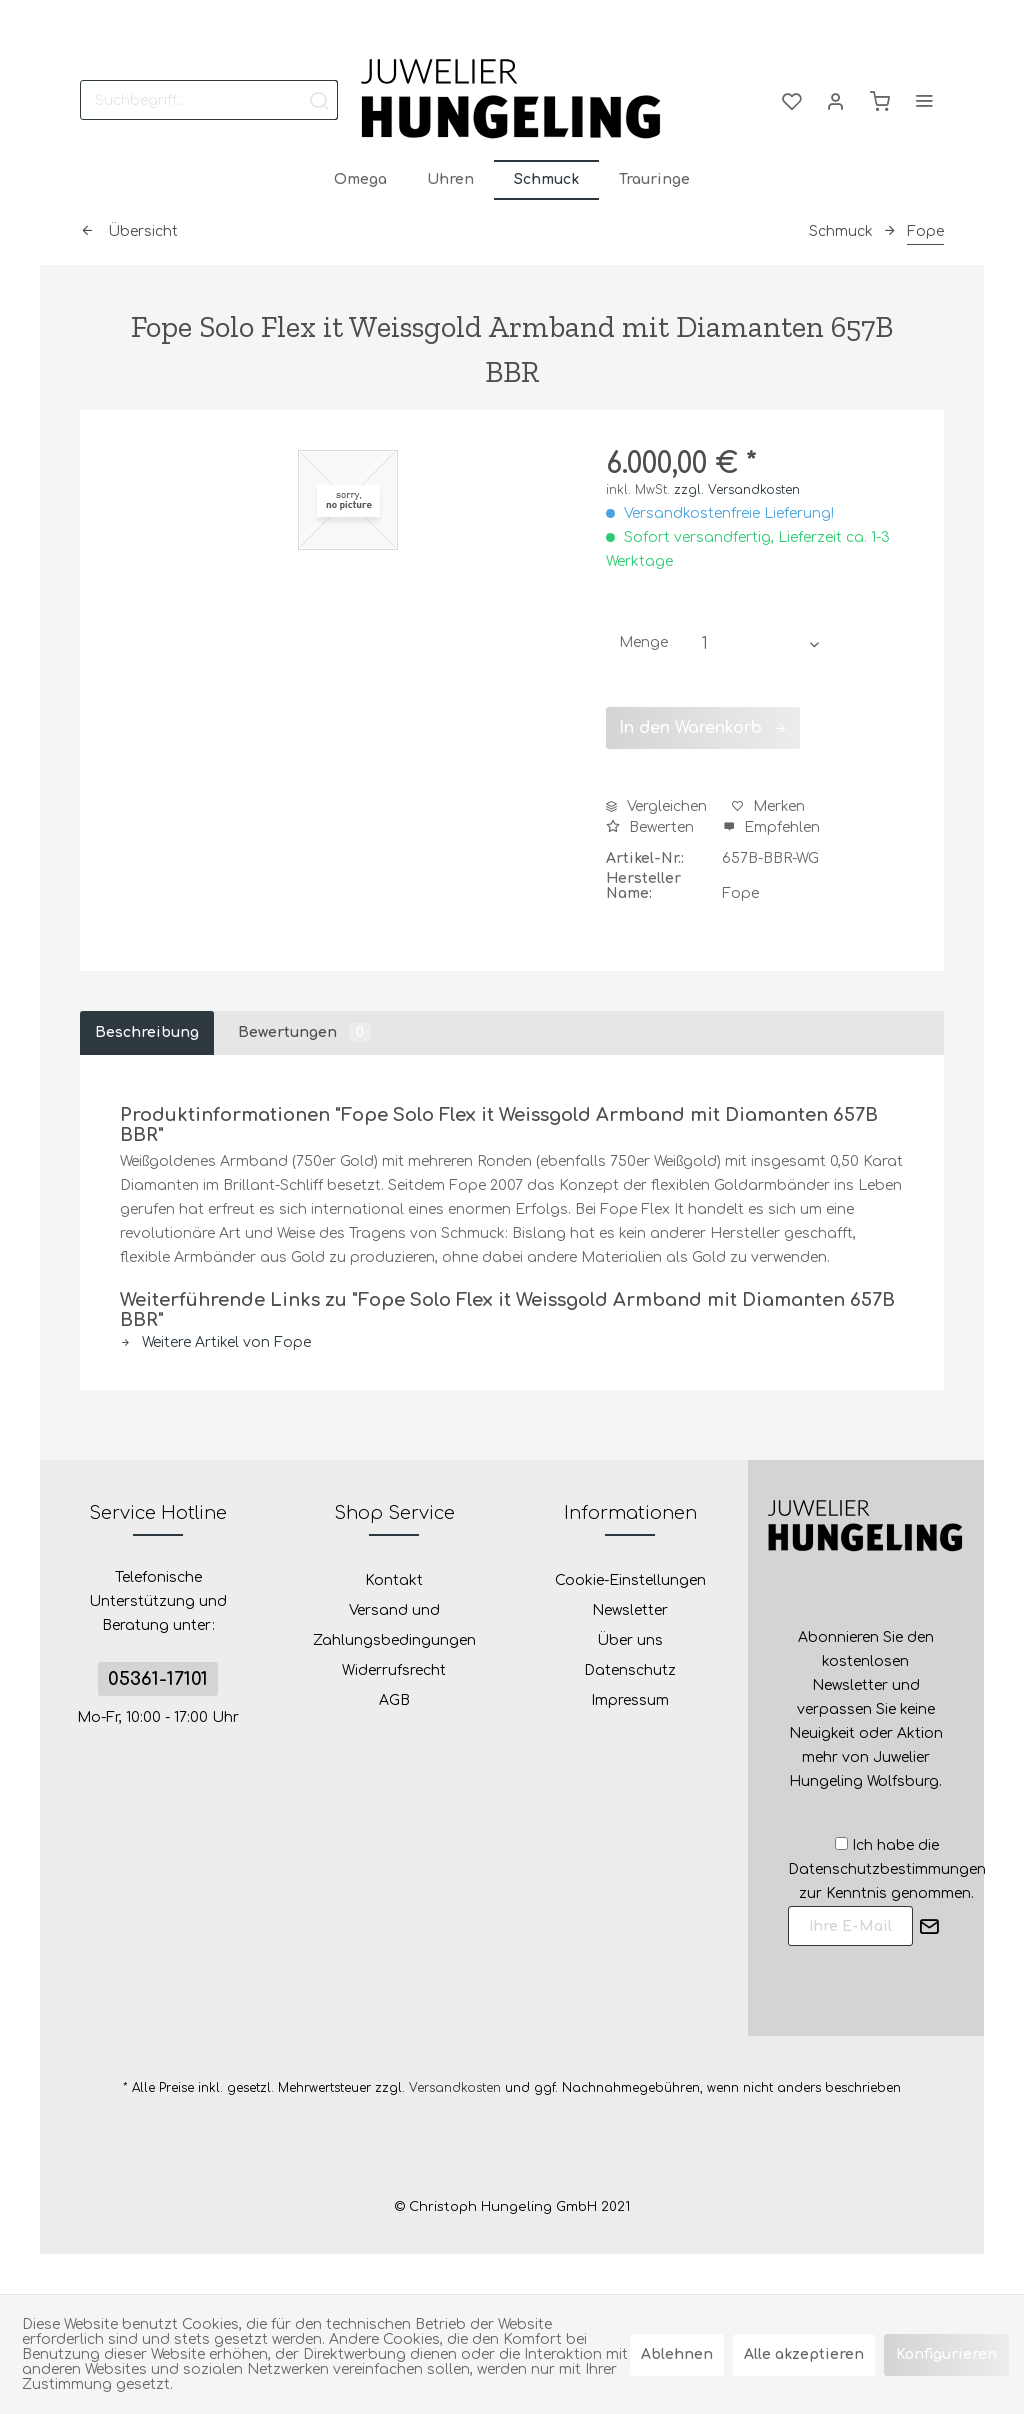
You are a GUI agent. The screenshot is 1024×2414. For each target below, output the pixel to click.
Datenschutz (630, 1670)
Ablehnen (677, 2354)
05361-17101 (158, 1679)
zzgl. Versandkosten (737, 490)
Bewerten (652, 827)
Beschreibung (147, 1032)
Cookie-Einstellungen (630, 1580)
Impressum (630, 1700)
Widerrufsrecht (394, 1670)
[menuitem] (209, 100)
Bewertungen (304, 1032)
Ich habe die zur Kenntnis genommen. (887, 1869)
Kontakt (394, 1580)
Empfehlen (771, 827)
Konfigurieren (946, 2354)
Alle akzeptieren (804, 2354)
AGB (394, 1700)
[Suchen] (319, 100)
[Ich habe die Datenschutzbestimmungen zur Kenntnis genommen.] (841, 1843)
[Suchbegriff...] (209, 100)
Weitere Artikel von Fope (215, 1342)
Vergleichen (656, 806)
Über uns (630, 1640)
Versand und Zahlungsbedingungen (394, 1625)
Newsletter (630, 1610)
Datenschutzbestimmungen (887, 1869)
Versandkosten (455, 2088)
